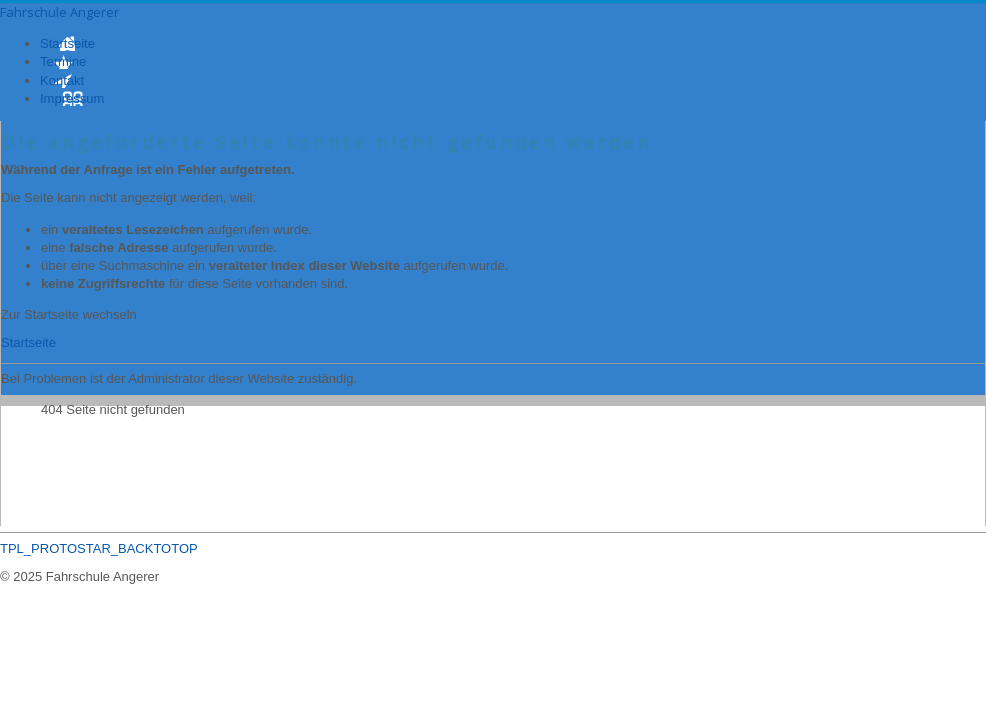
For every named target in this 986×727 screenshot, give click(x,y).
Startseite (67, 43)
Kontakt (62, 80)
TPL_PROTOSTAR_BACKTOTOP (99, 548)
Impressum (72, 98)
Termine (63, 61)
